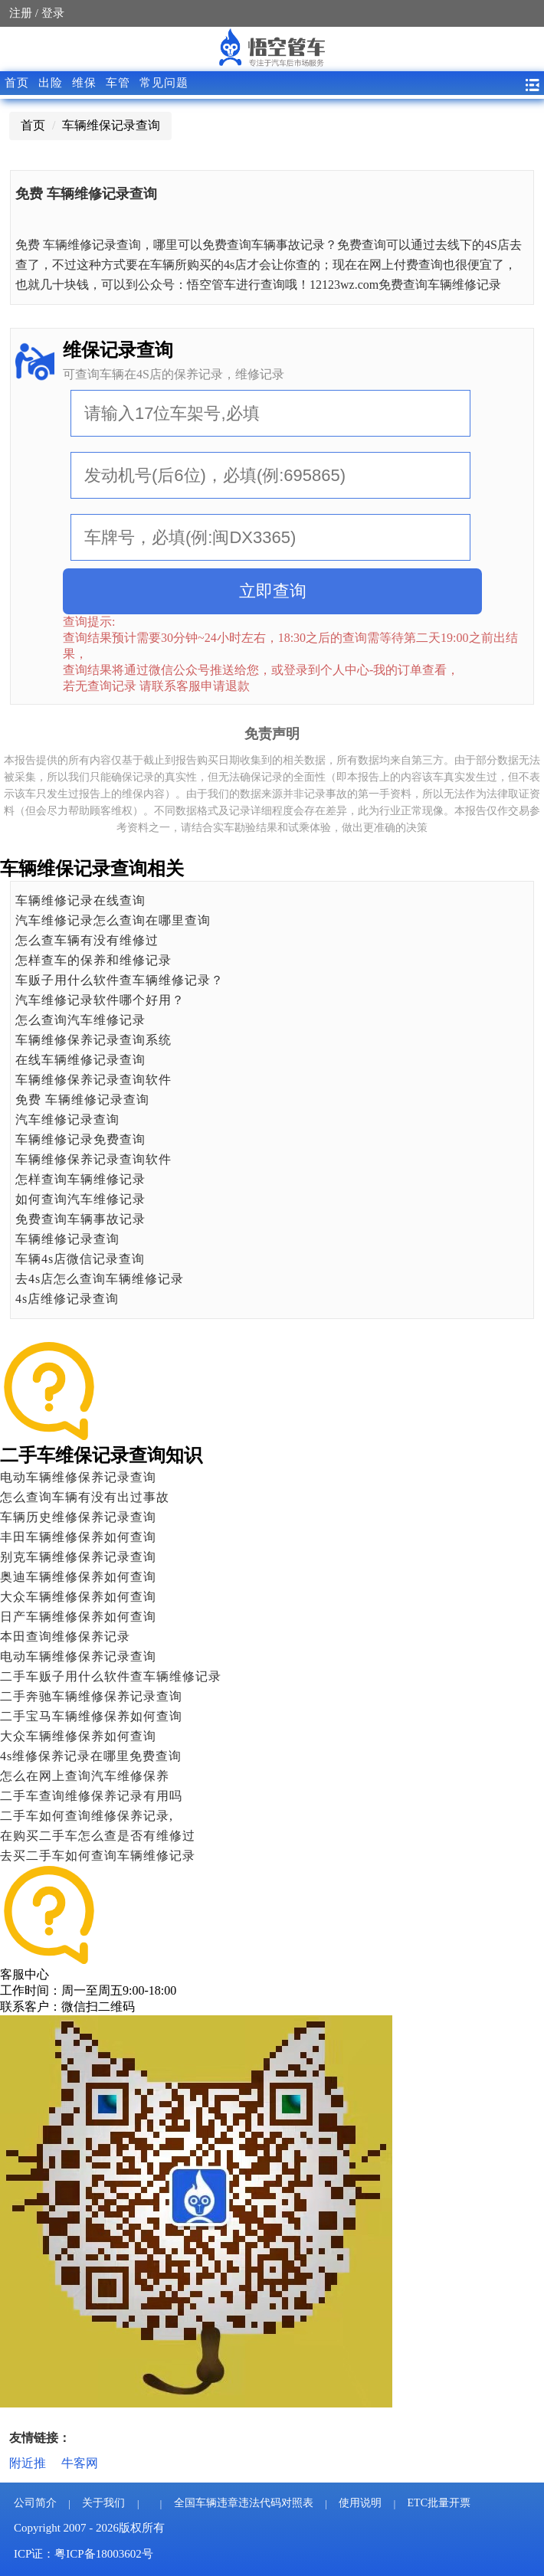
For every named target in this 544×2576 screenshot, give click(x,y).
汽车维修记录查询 (67, 1119)
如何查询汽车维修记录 (80, 1199)
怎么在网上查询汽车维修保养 (84, 1775)
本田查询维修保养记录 (65, 1636)
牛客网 (79, 2463)
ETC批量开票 (439, 2503)
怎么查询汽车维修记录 (80, 1019)
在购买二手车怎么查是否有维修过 (97, 1835)
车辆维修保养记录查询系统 (93, 1039)
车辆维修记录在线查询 (80, 900)
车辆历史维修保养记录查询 (78, 1517)
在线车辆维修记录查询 (80, 1059)
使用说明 (360, 2503)
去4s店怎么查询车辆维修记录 (99, 1278)
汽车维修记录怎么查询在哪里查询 (113, 920)
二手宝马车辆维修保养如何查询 (91, 1716)
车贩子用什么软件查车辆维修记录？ (119, 980)
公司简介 (35, 2503)
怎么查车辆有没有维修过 (87, 940)
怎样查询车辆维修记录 (80, 1179)
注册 (20, 13)
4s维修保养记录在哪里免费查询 (91, 1756)
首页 (17, 83)
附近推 (27, 2463)
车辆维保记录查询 (111, 125)
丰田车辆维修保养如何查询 (78, 1536)
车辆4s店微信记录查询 (80, 1258)
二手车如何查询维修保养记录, (86, 1815)
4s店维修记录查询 (67, 1298)
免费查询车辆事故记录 (80, 1219)
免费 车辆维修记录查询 (82, 1099)
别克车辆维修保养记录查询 (78, 1556)
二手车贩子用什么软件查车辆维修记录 (110, 1676)
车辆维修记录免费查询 (80, 1139)
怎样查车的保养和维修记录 (93, 960)
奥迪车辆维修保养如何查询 (78, 1576)
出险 (50, 83)
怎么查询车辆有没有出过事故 (84, 1497)
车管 (118, 83)
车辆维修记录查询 (67, 1238)
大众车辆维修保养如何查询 (78, 1596)
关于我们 (103, 2503)
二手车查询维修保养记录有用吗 (91, 1795)
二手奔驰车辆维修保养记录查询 (91, 1696)
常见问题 (163, 83)
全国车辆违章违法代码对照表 (243, 2503)
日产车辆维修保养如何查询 (78, 1616)
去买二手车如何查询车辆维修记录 (97, 1855)
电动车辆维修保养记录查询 (78, 1477)
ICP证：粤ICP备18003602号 (83, 2554)
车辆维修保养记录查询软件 (93, 1079)
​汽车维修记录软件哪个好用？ (100, 1000)
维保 (84, 83)
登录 (52, 13)
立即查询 (272, 591)
